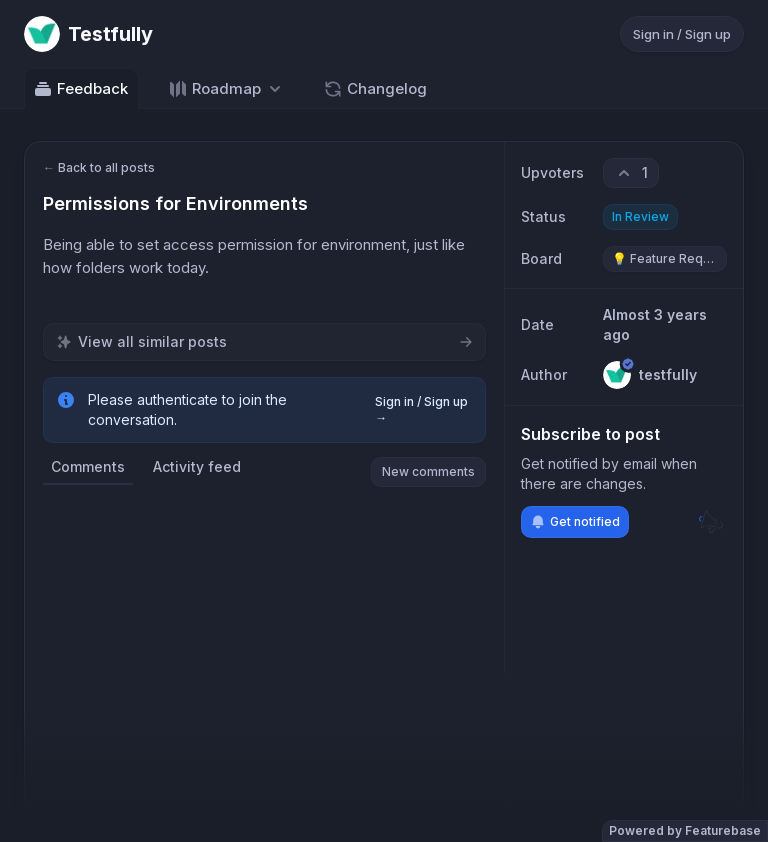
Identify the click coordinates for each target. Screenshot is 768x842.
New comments (428, 471)
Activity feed (197, 466)
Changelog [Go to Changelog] (375, 89)
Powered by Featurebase (685, 830)
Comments (88, 466)
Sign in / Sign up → (421, 409)
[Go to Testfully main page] (88, 34)
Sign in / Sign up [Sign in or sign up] (682, 34)
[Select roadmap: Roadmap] (226, 88)
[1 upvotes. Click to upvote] (631, 173)
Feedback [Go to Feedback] (80, 89)
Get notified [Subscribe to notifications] (575, 522)
